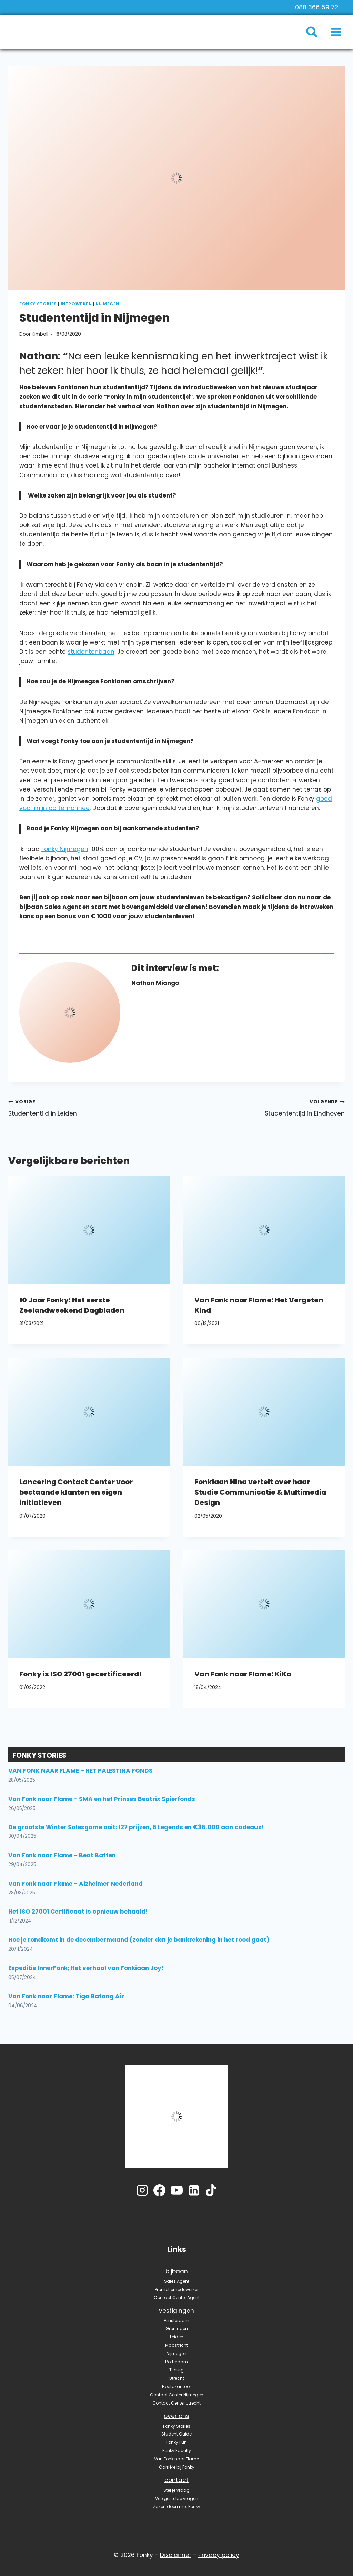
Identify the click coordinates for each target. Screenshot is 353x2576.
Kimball (40, 334)
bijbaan (176, 2271)
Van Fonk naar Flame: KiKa (242, 1674)
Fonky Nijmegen (64, 849)
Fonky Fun (176, 2442)
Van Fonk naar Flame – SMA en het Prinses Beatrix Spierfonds (101, 1799)
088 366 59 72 (317, 7)
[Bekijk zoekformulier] (315, 32)
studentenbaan (91, 652)
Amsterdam (176, 2320)
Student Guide (176, 2434)
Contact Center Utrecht (176, 2403)
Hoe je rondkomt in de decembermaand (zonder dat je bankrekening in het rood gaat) (138, 1940)
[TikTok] (211, 2190)
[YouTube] (176, 2190)
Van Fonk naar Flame (176, 2459)
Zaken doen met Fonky (176, 2507)
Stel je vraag (176, 2490)
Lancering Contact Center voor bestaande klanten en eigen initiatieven (76, 1492)
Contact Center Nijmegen (176, 2395)
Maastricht (176, 2345)
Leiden (176, 2337)
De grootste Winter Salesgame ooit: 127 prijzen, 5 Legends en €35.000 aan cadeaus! (136, 1827)
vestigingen (176, 2310)
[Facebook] (159, 2190)
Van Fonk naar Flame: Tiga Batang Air (66, 1996)
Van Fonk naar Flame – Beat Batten (62, 1855)
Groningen (176, 2329)
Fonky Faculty (176, 2450)
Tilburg (176, 2370)
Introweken (76, 304)
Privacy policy (218, 2555)
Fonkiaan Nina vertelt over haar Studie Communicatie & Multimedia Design (260, 1492)
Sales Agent (176, 2281)
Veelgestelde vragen (176, 2498)
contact (176, 2480)
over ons (176, 2416)
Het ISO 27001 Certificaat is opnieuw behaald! (78, 1911)
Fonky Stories (38, 304)
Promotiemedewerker (177, 2289)
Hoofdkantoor (176, 2386)
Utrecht (176, 2378)
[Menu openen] (336, 32)
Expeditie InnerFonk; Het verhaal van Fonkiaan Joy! (86, 1968)
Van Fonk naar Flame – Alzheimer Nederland (75, 1883)
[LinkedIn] (194, 2190)
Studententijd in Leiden (89, 1107)
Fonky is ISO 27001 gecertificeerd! (80, 1674)
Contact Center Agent (177, 2298)
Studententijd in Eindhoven (263, 1107)
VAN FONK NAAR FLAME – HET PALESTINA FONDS (80, 1771)
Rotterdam (176, 2362)
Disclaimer (175, 2555)
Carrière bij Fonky (176, 2467)
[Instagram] (142, 2190)
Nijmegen (107, 304)
